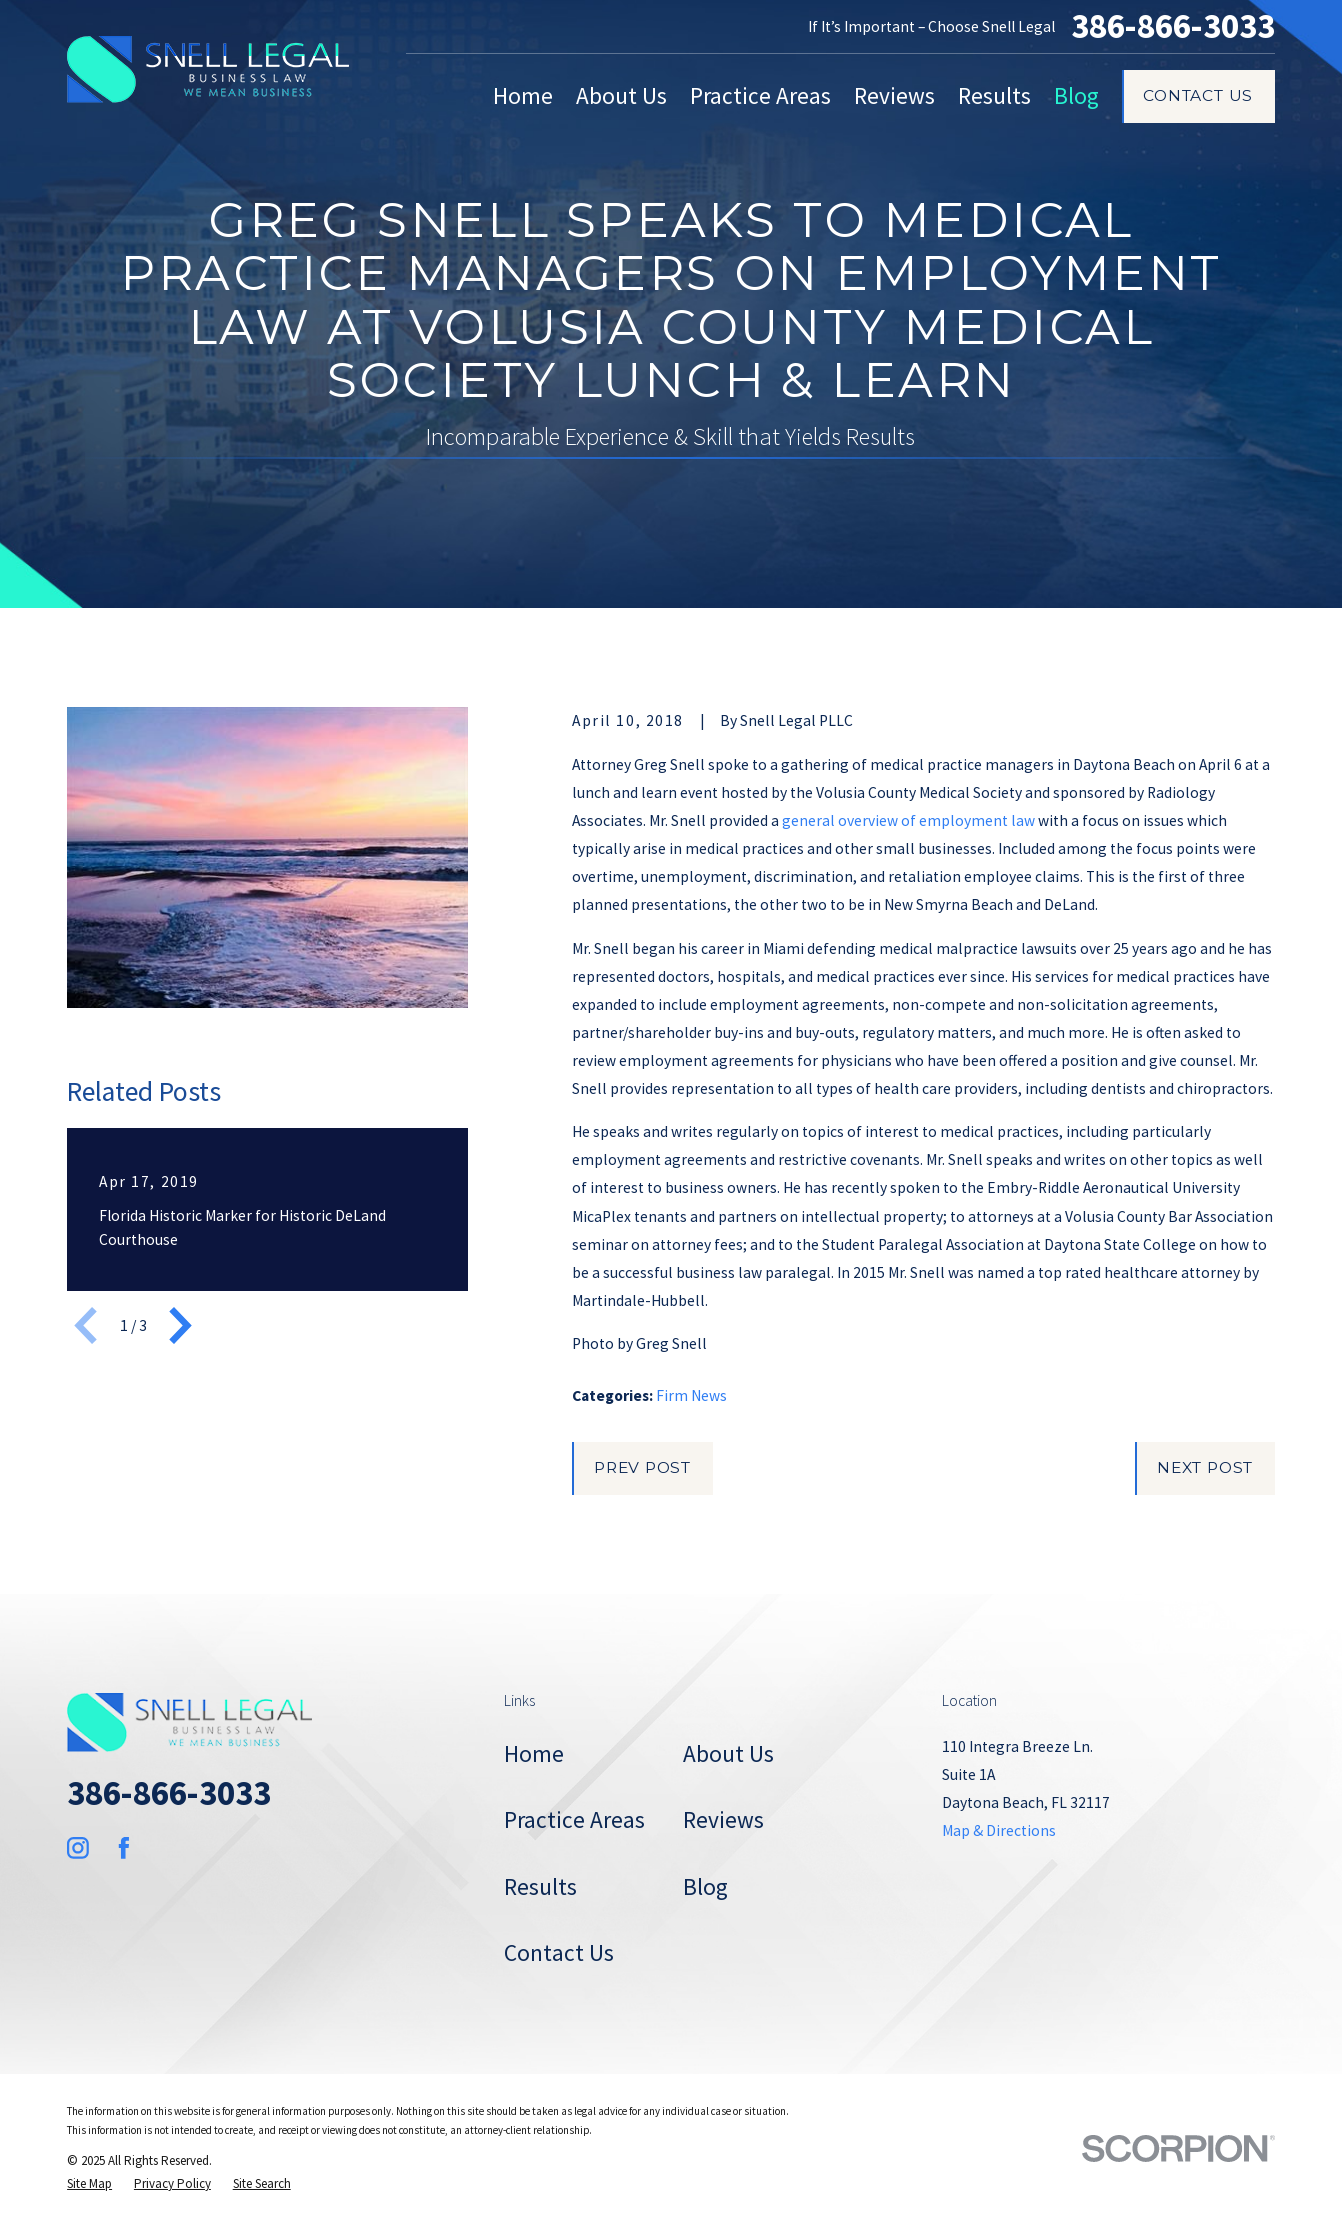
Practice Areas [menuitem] (760, 95)
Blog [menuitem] (1076, 95)
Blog (705, 1886)
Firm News (691, 1395)
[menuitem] (89, 2183)
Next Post (1205, 1467)
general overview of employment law (908, 820)
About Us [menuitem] (621, 95)
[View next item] (180, 1325)
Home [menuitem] (523, 95)
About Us (728, 1753)
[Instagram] (78, 1848)
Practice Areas (574, 1819)
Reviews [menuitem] (894, 95)
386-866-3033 (1173, 26)
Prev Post (642, 1467)
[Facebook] (124, 1848)
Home (534, 1753)
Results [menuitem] (994, 95)
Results (540, 1886)
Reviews (723, 1819)
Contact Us (1198, 95)
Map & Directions (999, 1830)
